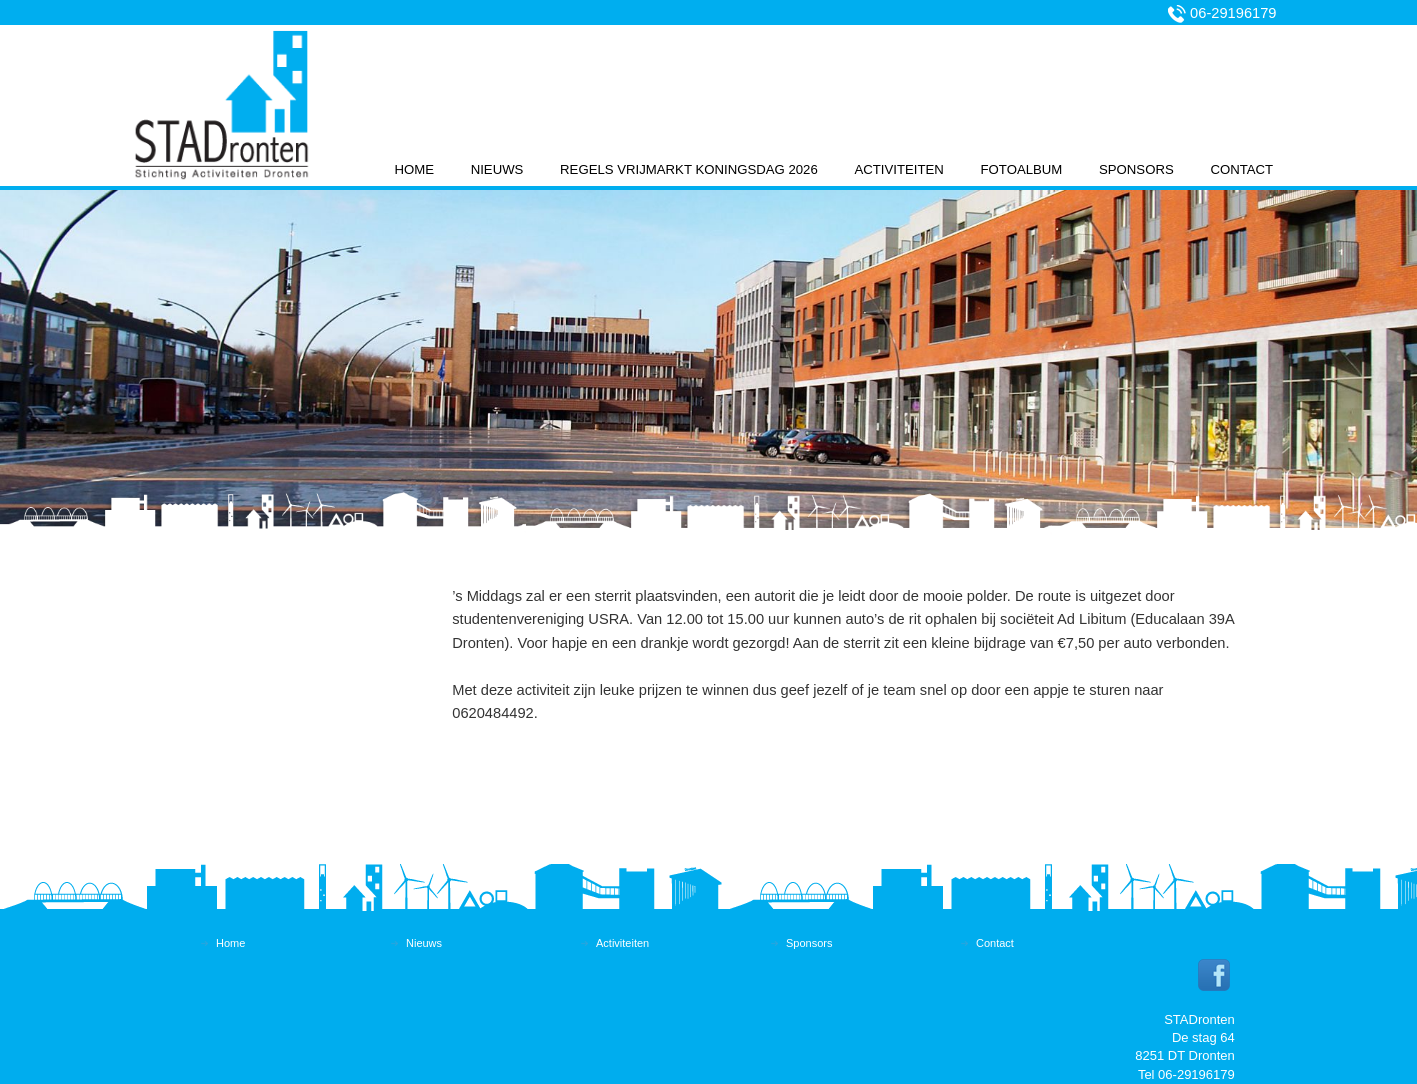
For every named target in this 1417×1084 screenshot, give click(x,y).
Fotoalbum (1022, 169)
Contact (1241, 169)
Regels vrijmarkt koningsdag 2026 (689, 169)
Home (414, 169)
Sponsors (1136, 169)
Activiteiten (898, 169)
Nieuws (497, 169)
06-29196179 (1233, 13)
